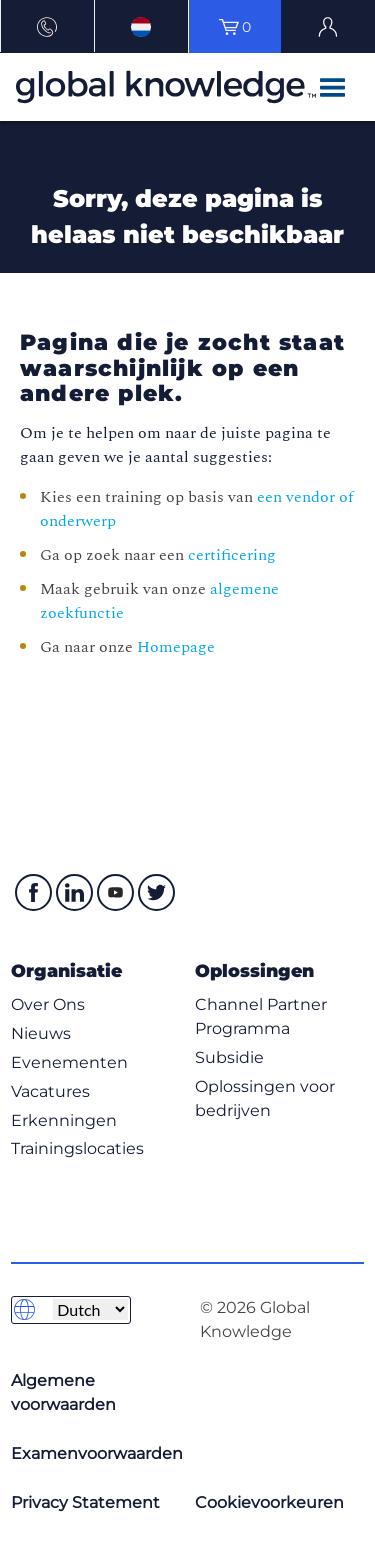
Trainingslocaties (77, 1148)
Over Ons (48, 1004)
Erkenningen (64, 1120)
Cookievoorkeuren (269, 1502)
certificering (232, 555)
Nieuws (41, 1033)
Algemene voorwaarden (63, 1392)
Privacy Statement (85, 1502)
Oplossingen (254, 970)
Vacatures (50, 1091)
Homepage (176, 647)
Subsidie (229, 1057)
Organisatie (66, 970)
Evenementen (69, 1062)
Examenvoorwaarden (97, 1453)
